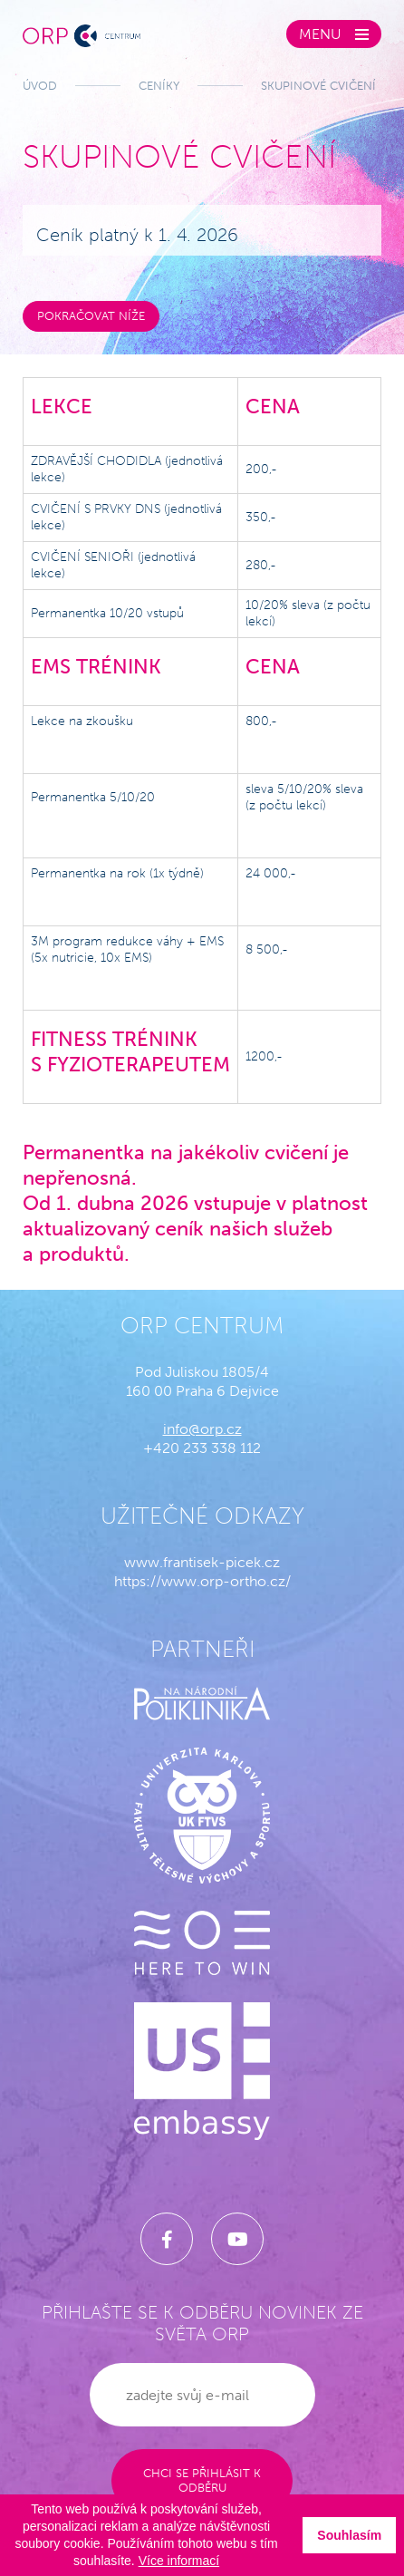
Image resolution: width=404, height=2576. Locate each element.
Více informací (179, 2560)
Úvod (40, 85)
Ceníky (159, 85)
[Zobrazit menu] (333, 34)
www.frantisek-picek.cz (202, 1562)
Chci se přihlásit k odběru (202, 2480)
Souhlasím (349, 2535)
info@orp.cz (202, 1429)
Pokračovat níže (91, 316)
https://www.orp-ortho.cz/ (202, 1581)
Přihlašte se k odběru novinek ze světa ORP (202, 2323)
